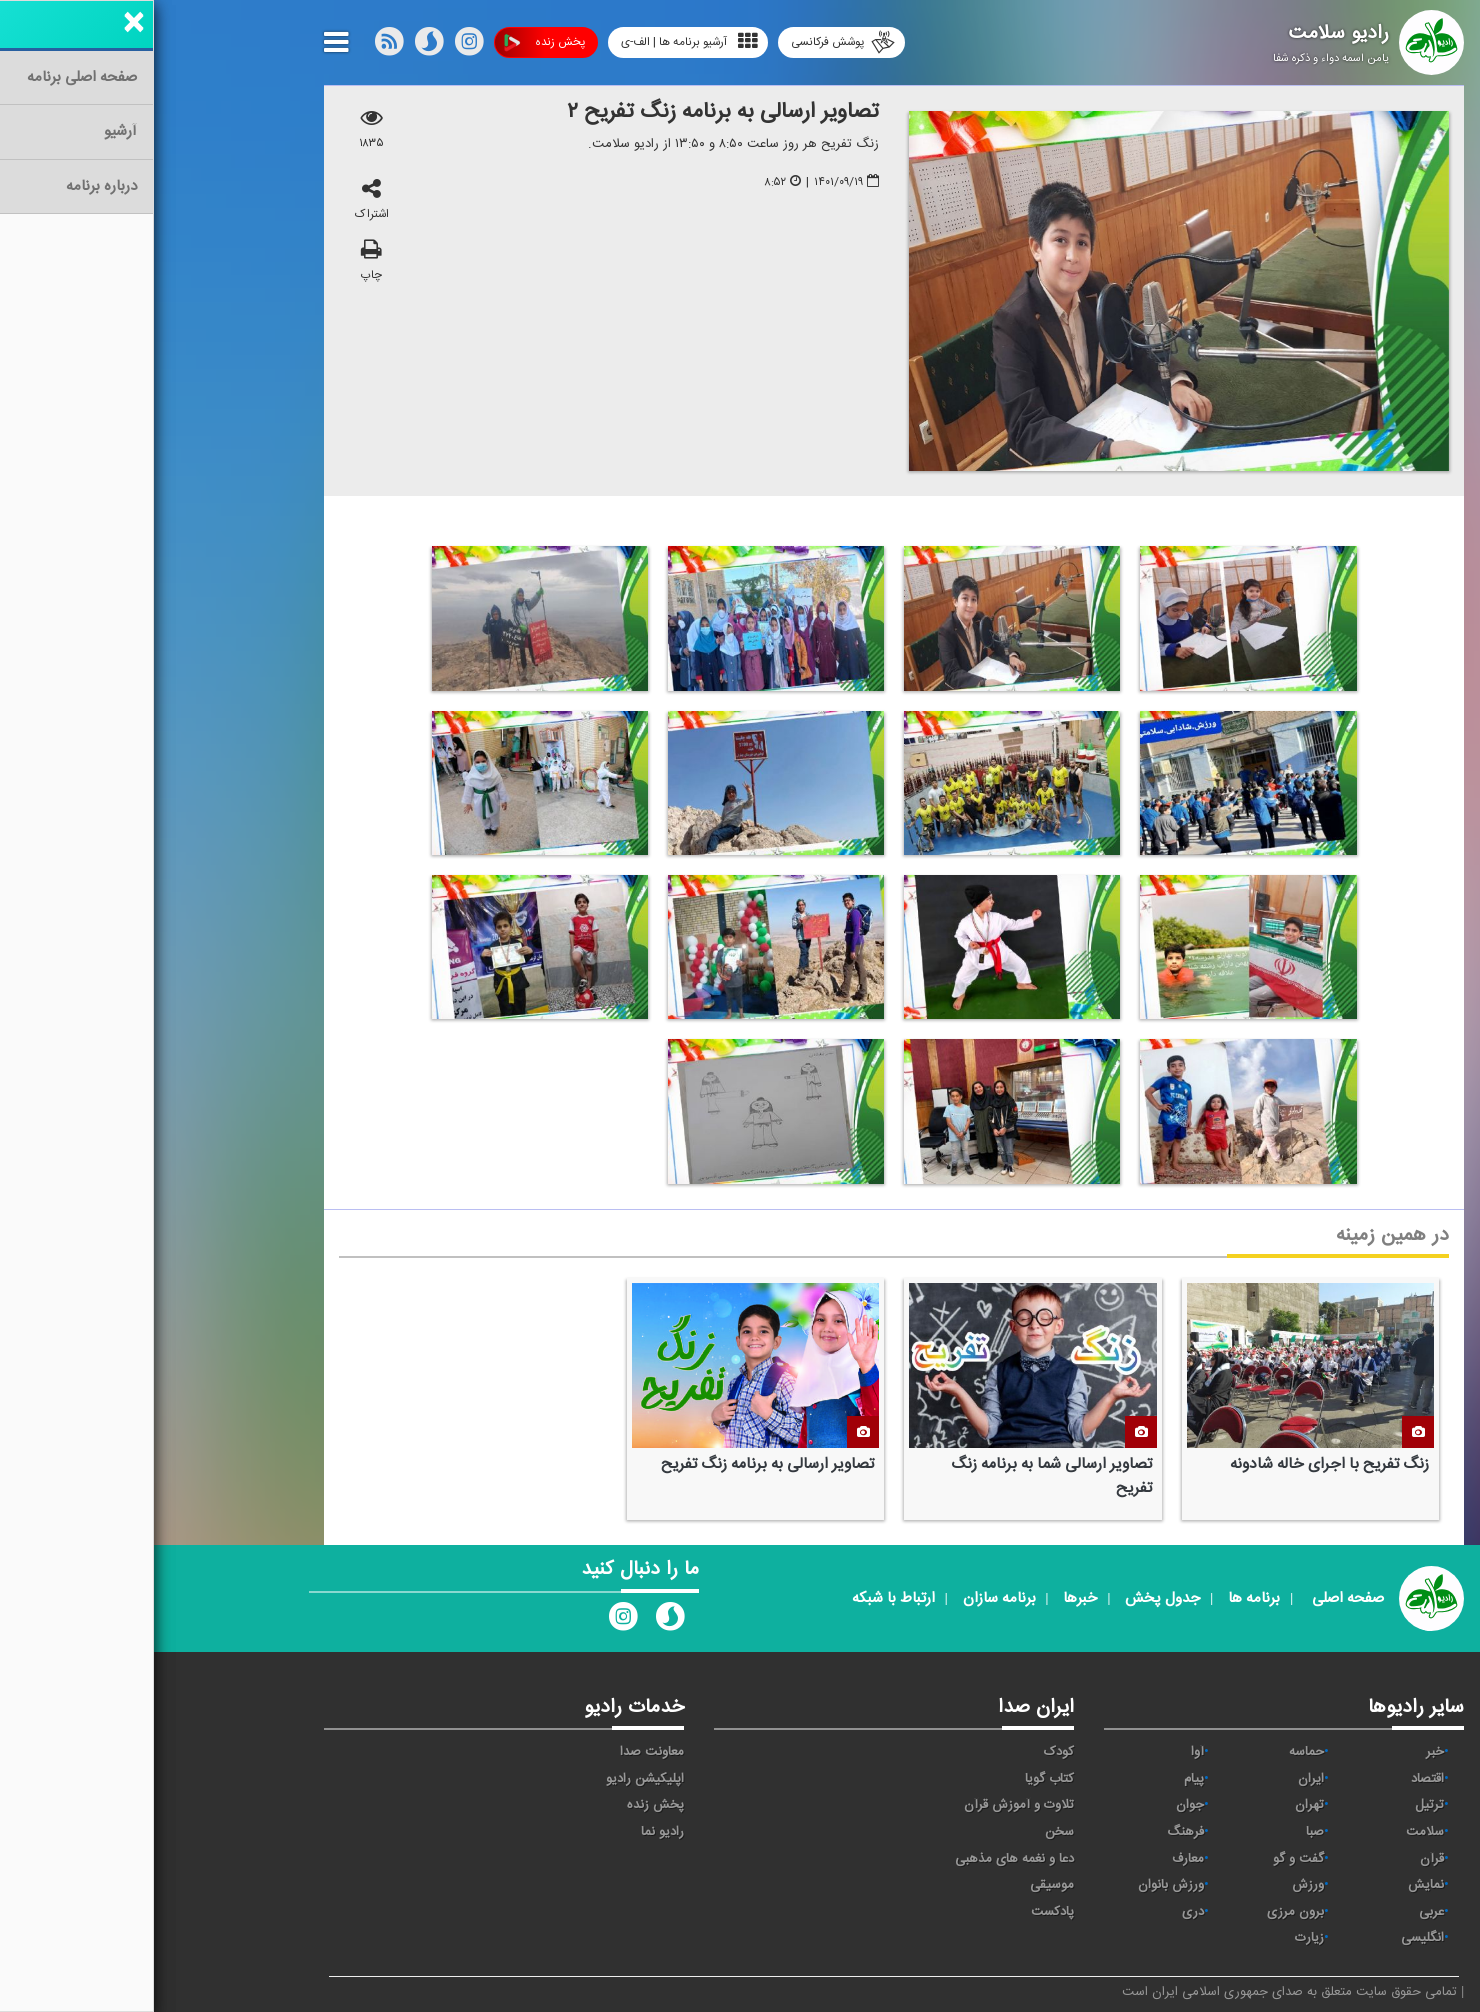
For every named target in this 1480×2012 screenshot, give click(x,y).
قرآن (1278, 1859)
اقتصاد (1273, 1779)
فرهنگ (1031, 1832)
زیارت (1155, 1938)
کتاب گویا (895, 1779)
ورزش (1154, 1885)
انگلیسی (1268, 1938)
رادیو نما (508, 1832)
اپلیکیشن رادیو (491, 1779)
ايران (1157, 1779)
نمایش (1272, 1885)
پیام (1040, 1779)
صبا (1161, 1832)
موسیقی (898, 1885)
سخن (905, 1832)
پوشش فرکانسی (689, 42)
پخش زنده (390, 42)
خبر (1281, 1752)
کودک (905, 1752)
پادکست (898, 1912)
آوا (1043, 1752)
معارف (1034, 1859)
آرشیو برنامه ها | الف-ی (535, 41)
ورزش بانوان (1017, 1885)
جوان (1036, 1805)
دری (1039, 1912)
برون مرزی (1141, 1912)
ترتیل (1275, 1805)
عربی (1277, 1912)
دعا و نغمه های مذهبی (860, 1859)
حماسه (1152, 1752)
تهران (1155, 1805)
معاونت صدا (498, 1752)
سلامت (1271, 1832)
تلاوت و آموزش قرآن (865, 1805)
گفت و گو (1144, 1859)
